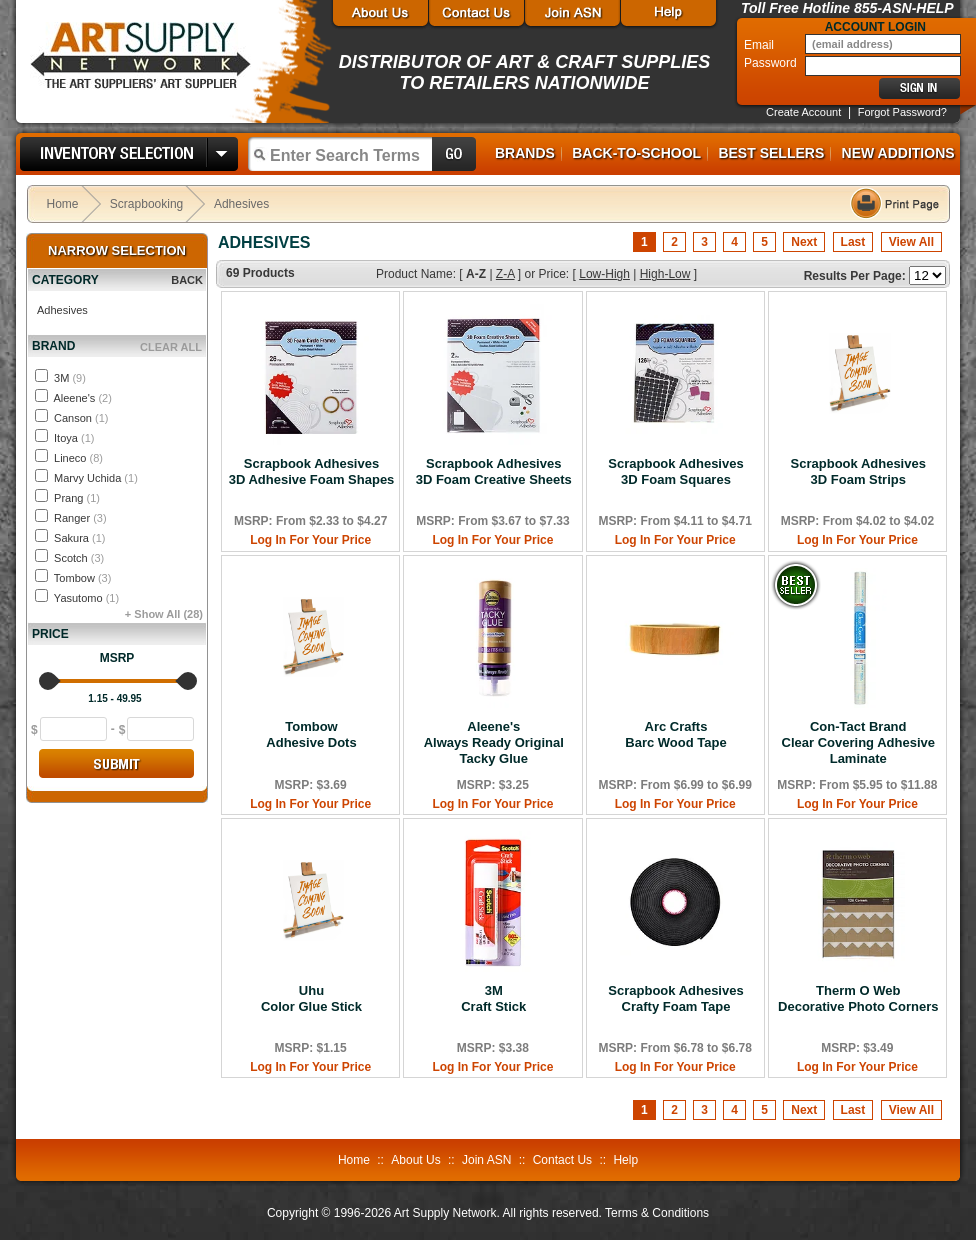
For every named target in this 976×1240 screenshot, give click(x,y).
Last (853, 242)
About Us (415, 1160)
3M (70, 378)
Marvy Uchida (96, 478)
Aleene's (82, 398)
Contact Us (562, 1160)
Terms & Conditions (657, 1213)
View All (911, 242)
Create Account (803, 112)
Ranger (80, 518)
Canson (81, 418)
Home (63, 204)
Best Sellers (771, 153)
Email (760, 45)
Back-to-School (636, 153)
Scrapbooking (146, 204)
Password (772, 63)
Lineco (78, 458)
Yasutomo (86, 598)
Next (804, 242)
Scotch (79, 558)
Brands (525, 153)
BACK (187, 280)
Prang (77, 498)
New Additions (898, 153)
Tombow (82, 578)
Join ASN (486, 1160)
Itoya (74, 438)
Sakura (79, 538)
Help (625, 1160)
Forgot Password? (902, 112)
